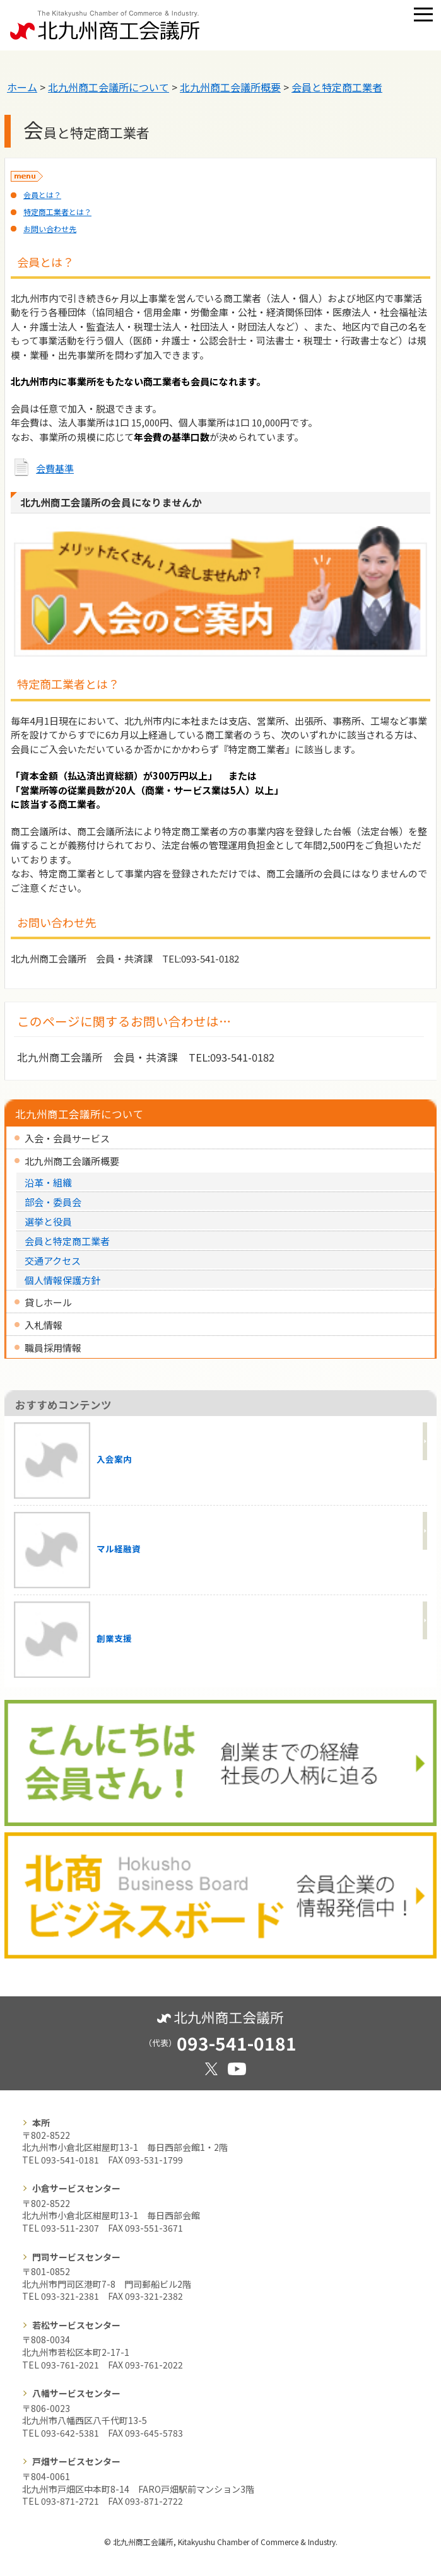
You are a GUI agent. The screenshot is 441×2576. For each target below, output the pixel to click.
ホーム (22, 87)
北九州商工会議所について (108, 87)
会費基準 (55, 468)
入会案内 (73, 1460)
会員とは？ (42, 194)
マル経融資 (77, 1550)
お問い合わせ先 (49, 228)
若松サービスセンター (76, 2325)
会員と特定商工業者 (336, 87)
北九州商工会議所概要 (230, 87)
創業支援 (73, 1639)
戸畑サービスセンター (76, 2461)
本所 (41, 2122)
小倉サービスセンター (76, 2188)
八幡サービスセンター (76, 2393)
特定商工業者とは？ (57, 211)
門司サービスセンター (76, 2257)
